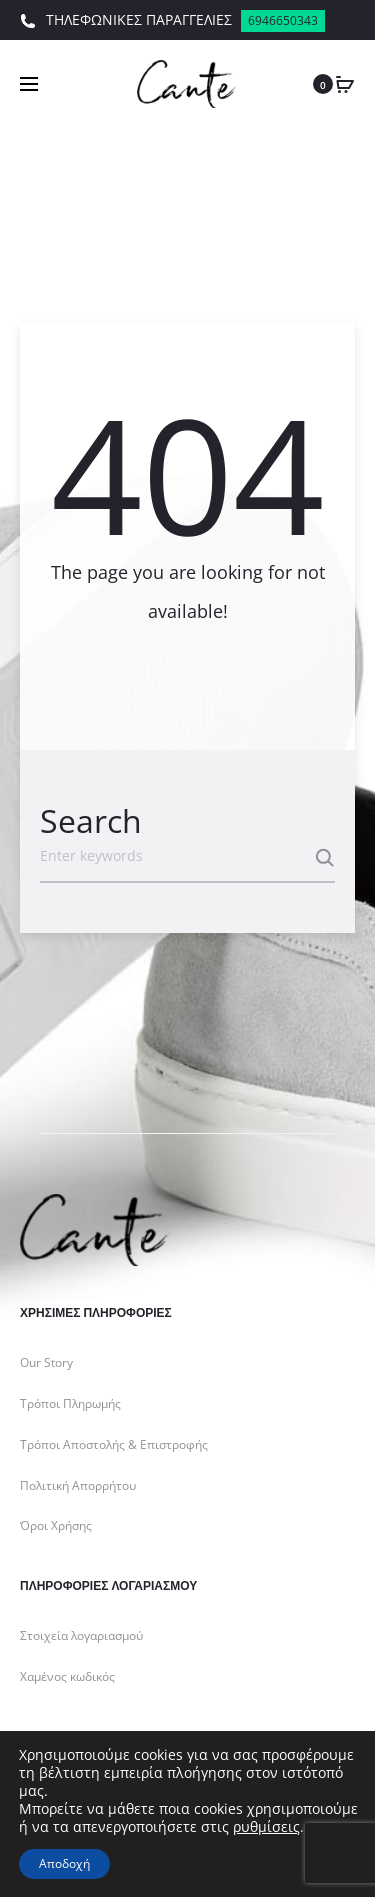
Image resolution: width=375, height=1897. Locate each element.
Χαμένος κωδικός (67, 1676)
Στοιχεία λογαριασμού (81, 1635)
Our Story (46, 1362)
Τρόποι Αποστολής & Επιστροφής (114, 1444)
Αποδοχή (64, 1863)
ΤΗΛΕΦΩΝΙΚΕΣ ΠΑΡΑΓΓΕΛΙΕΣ (172, 21)
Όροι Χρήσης (56, 1525)
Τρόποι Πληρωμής (70, 1403)
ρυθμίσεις (266, 1827)
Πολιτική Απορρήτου (78, 1485)
